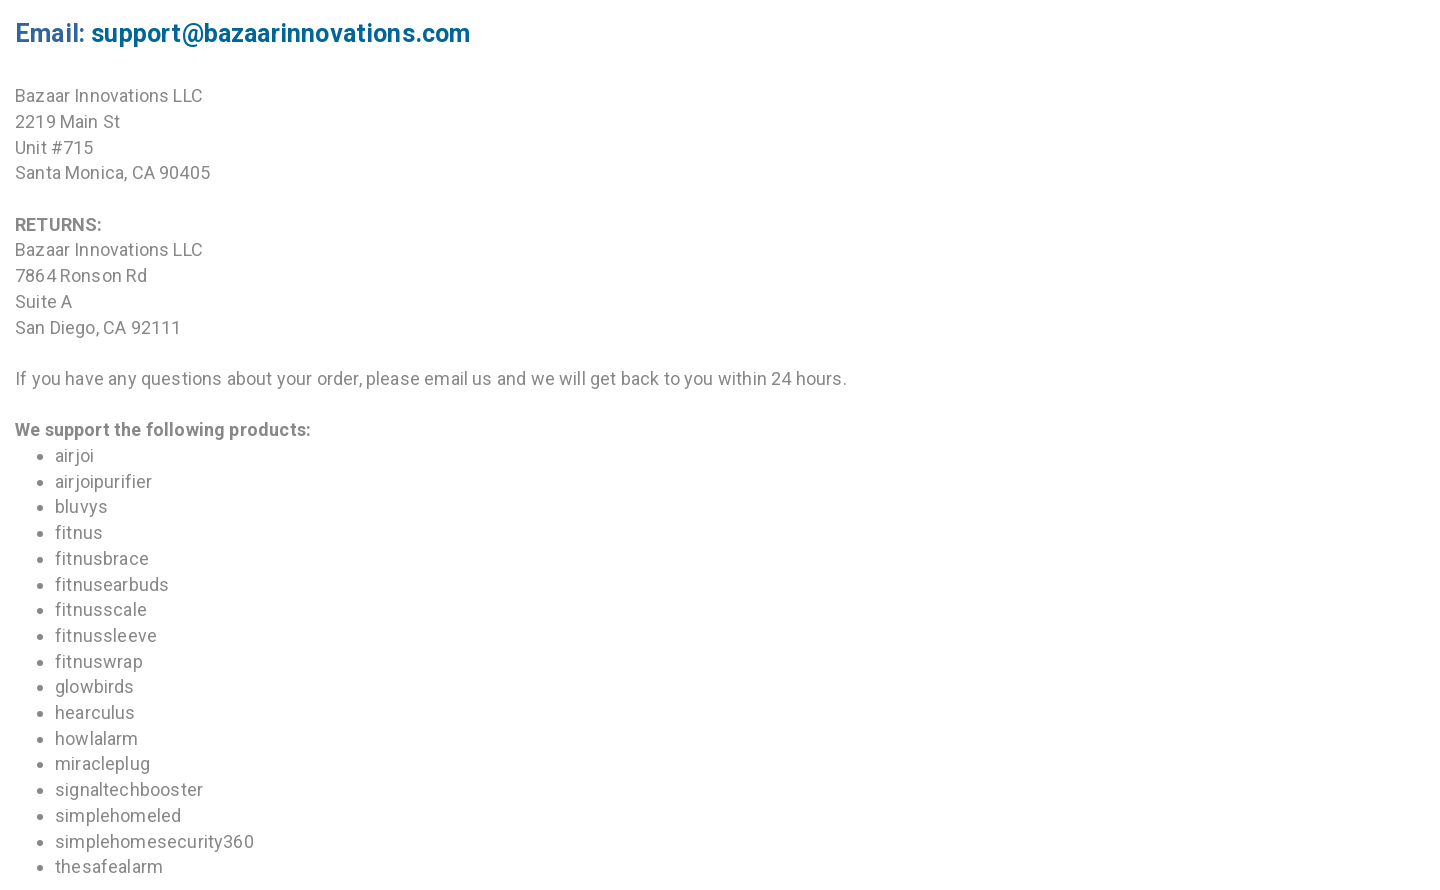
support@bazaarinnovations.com (280, 33)
